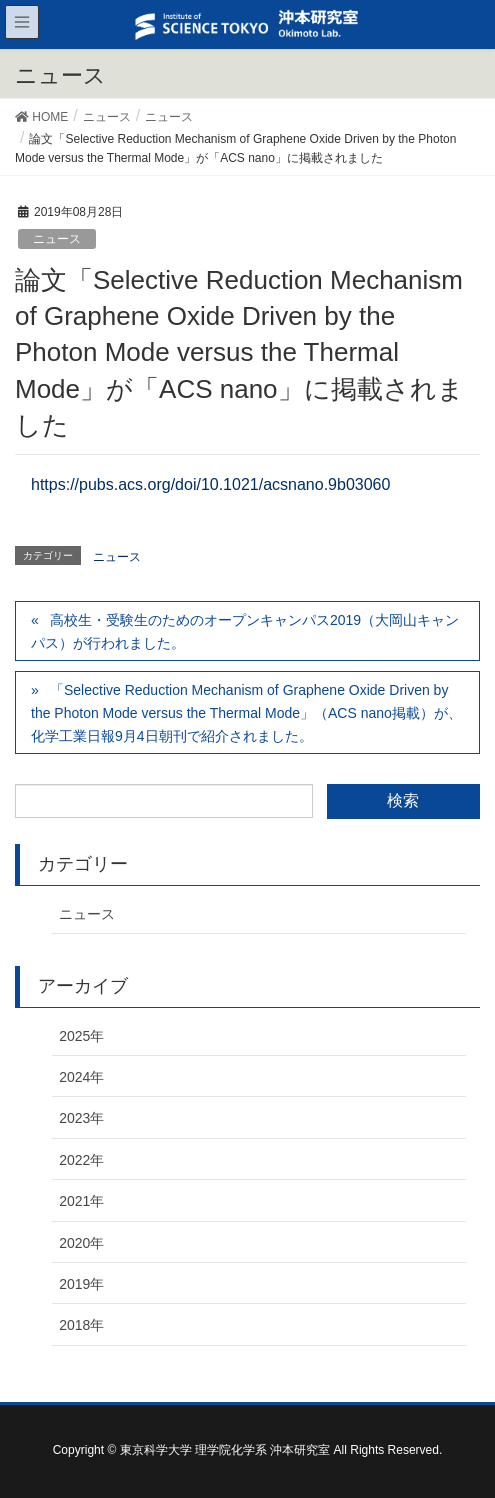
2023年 (81, 1118)
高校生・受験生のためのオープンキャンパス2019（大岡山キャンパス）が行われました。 (245, 631)
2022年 (81, 1160)
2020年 (81, 1243)
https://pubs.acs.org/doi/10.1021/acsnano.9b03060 (210, 484)
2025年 (81, 1036)
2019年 (81, 1284)
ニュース (57, 239)
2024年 (81, 1077)
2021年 (81, 1201)
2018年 (81, 1325)
